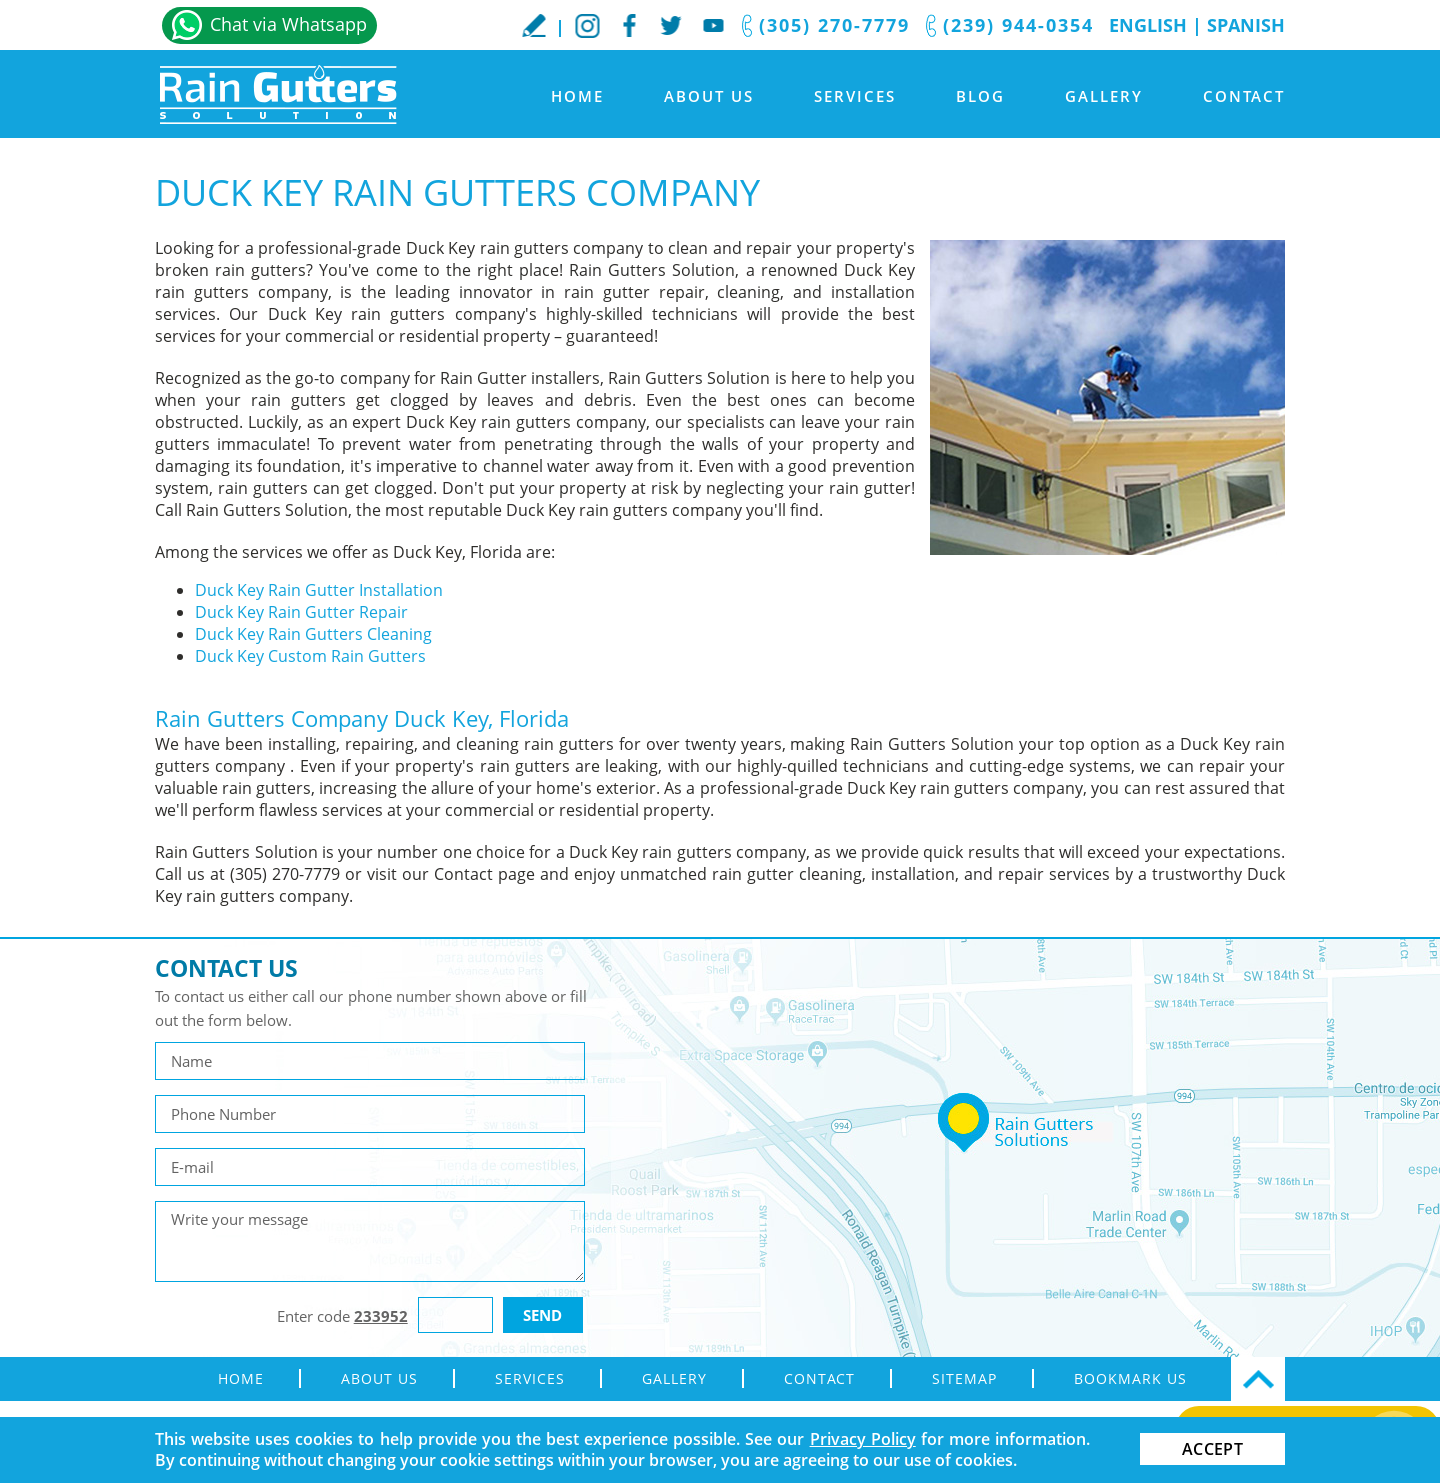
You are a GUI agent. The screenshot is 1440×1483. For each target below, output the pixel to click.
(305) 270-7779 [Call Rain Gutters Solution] (834, 25)
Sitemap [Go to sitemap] (964, 1378)
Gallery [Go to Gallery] (1104, 96)
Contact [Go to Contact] (1244, 96)
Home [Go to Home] (577, 96)
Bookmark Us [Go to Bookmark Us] (1130, 1378)
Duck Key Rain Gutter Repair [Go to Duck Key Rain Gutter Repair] (301, 612)
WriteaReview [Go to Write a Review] (534, 25)
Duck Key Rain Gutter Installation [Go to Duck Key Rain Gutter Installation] (319, 590)
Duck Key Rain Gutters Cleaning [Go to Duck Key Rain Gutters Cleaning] (313, 634)
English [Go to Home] (1148, 25)
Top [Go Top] (1258, 1379)
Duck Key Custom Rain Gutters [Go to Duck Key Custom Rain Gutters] (310, 656)
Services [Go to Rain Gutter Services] (855, 96)
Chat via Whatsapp (288, 24)
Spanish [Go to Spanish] (1246, 25)
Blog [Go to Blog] (980, 96)
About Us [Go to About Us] (709, 96)
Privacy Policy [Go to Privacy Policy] (863, 1439)
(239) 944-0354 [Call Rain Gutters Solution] (1018, 25)
